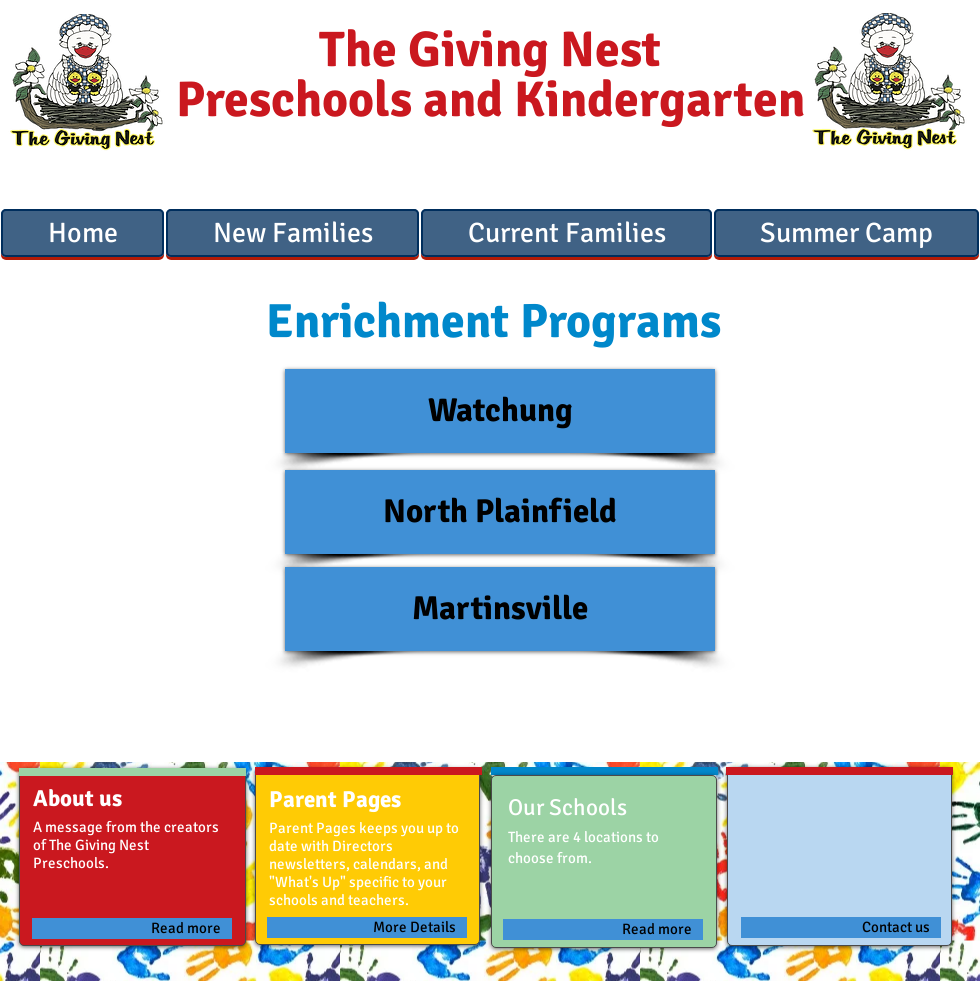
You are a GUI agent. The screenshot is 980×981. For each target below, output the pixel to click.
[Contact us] (841, 927)
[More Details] (367, 927)
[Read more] (132, 928)
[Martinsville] (500, 609)
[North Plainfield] (500, 512)
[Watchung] (500, 411)
